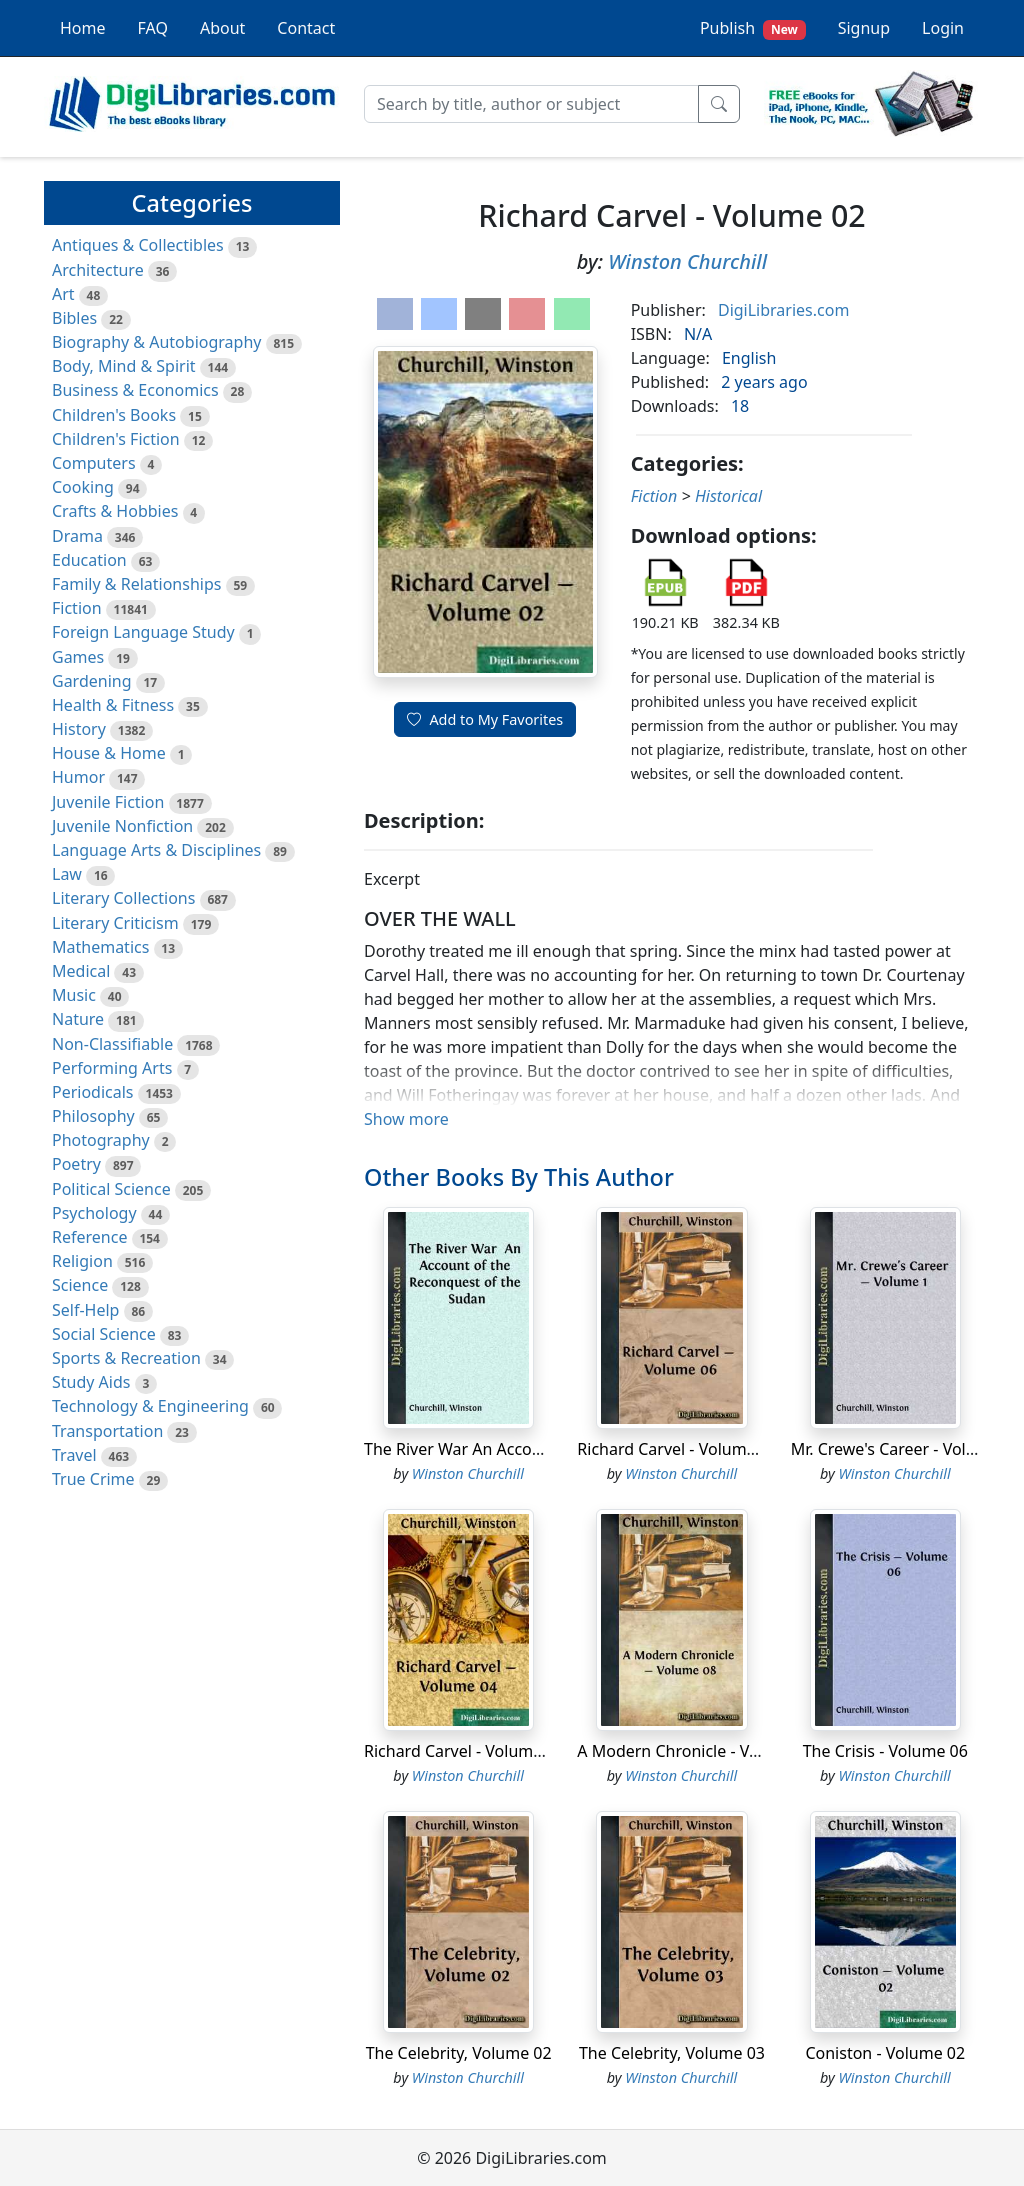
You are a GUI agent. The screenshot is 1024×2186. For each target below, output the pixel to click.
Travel (74, 1455)
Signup (864, 28)
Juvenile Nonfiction (122, 826)
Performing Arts (112, 1068)
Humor (78, 777)
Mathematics (100, 947)
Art (63, 294)
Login (943, 28)
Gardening (92, 681)
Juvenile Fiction (108, 802)
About (222, 28)
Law (67, 874)
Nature (78, 1019)
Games (78, 657)
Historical (728, 496)
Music (74, 995)
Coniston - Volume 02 (885, 2053)
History (79, 729)
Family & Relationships (136, 584)
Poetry (76, 1164)
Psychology (94, 1213)
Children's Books (114, 415)
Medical (81, 971)
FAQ (153, 28)
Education (89, 560)
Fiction (77, 608)
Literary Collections (123, 898)
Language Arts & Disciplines (156, 850)
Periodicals (93, 1092)
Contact (306, 28)
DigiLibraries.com (783, 310)
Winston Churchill (687, 261)
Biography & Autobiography (156, 342)
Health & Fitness (113, 705)
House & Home (109, 753)
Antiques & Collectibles (138, 245)
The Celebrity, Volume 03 (672, 2053)
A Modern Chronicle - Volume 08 (698, 1751)
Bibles (74, 318)
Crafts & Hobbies (115, 511)
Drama (77, 536)
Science (80, 1285)
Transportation (107, 1431)
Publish (753, 28)
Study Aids (91, 1382)
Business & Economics (135, 390)
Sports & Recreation (126, 1358)
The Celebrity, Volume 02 (459, 2053)
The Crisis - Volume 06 (885, 1751)
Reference (89, 1237)
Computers (94, 463)
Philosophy (93, 1116)
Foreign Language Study (143, 632)
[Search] (531, 104)
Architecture (98, 270)
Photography (101, 1140)
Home (83, 28)
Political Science (111, 1189)
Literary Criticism (115, 923)
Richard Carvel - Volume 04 (464, 1751)
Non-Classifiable (112, 1044)
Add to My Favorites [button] (485, 719)
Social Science (104, 1334)
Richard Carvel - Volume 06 (677, 1449)
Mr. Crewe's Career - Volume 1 (902, 1449)
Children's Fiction (116, 439)
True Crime (93, 1479)
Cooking (83, 487)
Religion (82, 1261)
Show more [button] (406, 1119)
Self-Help (85, 1310)
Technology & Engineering (150, 1406)
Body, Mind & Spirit (124, 366)
